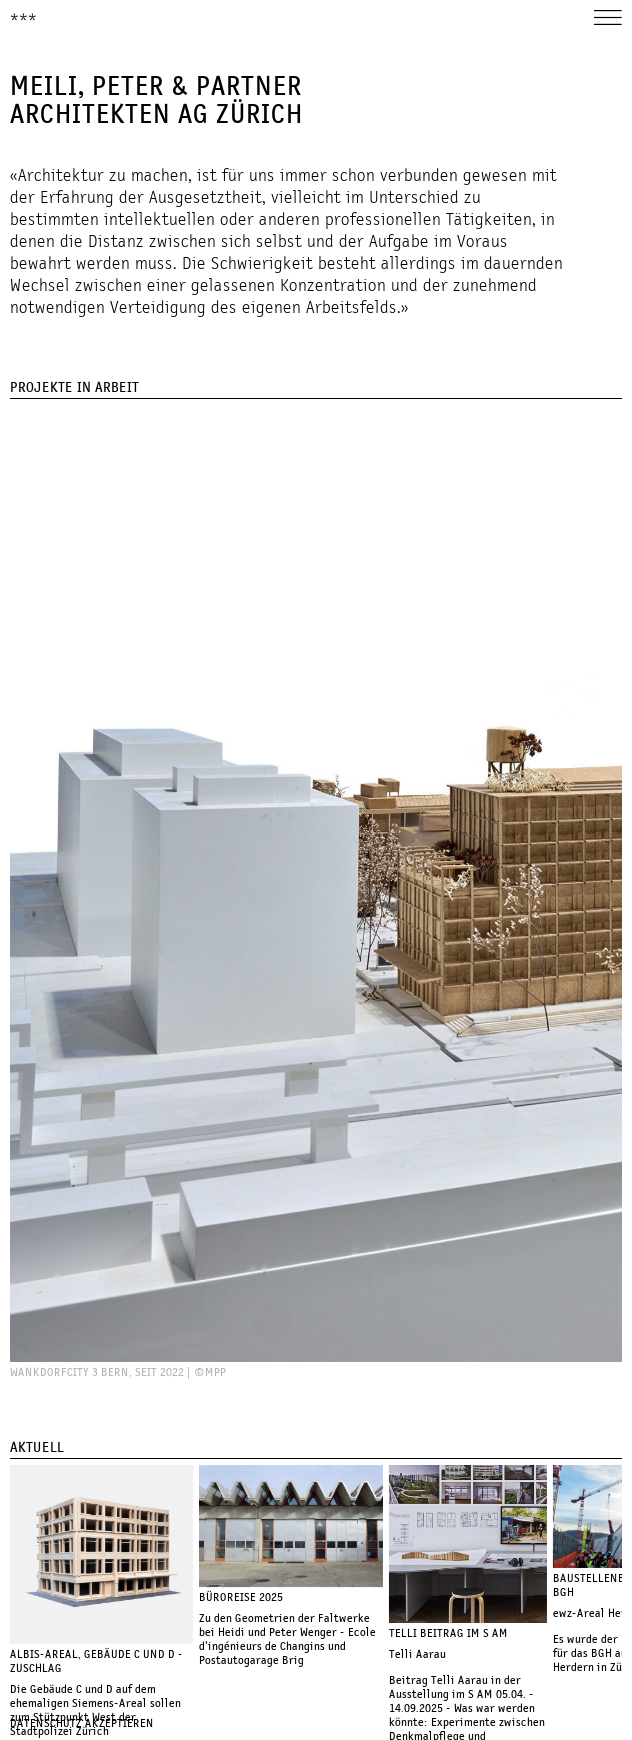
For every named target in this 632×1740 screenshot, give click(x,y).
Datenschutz (46, 1724)
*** (23, 19)
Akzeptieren (119, 1724)
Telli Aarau (417, 1655)
